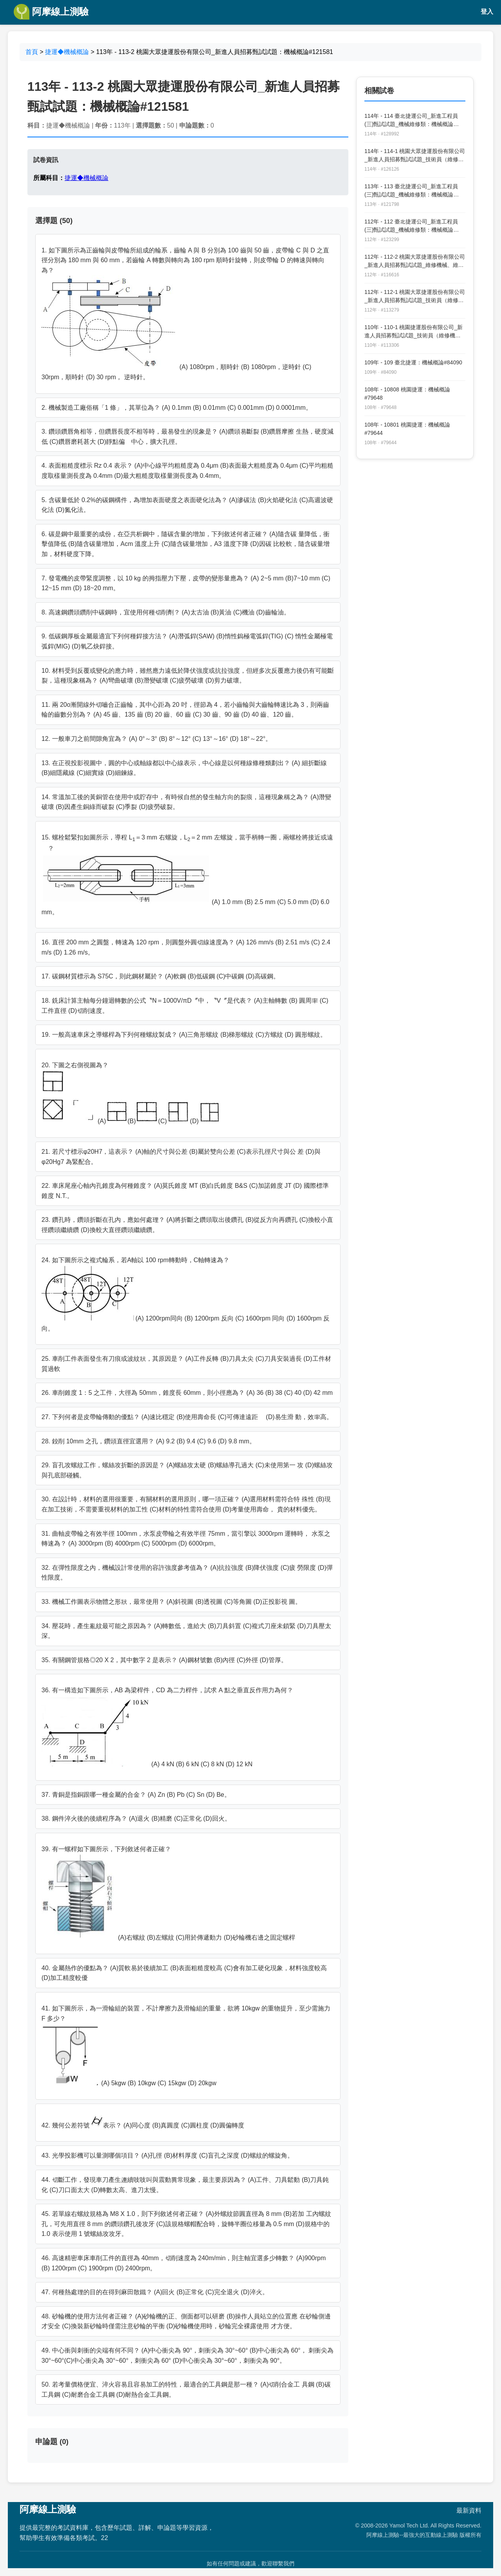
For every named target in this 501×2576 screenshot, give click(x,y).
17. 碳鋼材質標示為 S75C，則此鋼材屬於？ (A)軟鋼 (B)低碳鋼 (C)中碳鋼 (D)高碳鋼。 (160, 976)
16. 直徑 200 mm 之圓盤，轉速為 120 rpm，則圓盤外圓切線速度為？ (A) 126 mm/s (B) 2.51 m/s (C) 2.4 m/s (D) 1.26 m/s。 (185, 947)
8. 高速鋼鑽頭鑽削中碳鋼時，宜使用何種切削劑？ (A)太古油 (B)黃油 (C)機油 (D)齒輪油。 (165, 612)
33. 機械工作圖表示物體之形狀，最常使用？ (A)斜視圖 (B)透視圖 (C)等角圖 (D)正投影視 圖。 (171, 1601)
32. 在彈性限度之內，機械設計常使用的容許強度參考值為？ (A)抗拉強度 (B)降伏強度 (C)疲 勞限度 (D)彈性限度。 (187, 1572)
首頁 (31, 52)
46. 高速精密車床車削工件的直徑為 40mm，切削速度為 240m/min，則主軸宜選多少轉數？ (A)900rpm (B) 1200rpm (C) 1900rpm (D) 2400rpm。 (183, 2263)
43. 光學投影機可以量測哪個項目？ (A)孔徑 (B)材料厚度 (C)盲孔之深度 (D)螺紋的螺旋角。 (167, 2155)
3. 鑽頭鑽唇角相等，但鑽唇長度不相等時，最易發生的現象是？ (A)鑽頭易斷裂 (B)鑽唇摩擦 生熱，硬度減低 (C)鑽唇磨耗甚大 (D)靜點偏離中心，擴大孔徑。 (187, 436)
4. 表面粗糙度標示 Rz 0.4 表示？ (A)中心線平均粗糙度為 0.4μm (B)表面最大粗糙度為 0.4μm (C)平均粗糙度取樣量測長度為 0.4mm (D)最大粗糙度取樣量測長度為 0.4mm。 (187, 470)
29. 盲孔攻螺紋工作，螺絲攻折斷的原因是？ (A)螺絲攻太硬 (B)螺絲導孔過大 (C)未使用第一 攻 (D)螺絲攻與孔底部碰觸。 (187, 1470)
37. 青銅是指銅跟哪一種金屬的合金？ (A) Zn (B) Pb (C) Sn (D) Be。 (136, 1794)
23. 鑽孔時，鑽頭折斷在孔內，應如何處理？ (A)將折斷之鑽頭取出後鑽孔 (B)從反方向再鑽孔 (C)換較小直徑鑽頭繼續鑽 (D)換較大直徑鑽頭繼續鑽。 (187, 1224)
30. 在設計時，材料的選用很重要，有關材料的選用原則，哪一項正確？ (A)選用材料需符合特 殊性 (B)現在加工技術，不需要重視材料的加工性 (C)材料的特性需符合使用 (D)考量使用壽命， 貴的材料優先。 (186, 1504)
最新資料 (468, 2510)
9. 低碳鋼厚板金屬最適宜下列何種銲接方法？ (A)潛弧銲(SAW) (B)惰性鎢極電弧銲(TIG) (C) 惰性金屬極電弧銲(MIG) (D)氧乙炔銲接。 (187, 641)
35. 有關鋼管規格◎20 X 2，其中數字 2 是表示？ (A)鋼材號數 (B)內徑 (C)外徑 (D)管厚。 (164, 1660)
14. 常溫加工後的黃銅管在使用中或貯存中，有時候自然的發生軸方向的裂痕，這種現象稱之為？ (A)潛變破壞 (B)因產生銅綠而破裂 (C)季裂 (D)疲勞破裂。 (186, 802)
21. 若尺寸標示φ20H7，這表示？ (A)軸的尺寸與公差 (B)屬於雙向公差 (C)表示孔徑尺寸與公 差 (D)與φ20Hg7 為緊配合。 (181, 1156)
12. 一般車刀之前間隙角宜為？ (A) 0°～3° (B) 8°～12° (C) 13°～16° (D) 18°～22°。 (156, 738)
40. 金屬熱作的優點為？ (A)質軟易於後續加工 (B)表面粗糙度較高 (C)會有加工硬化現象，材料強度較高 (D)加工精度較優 (184, 1973)
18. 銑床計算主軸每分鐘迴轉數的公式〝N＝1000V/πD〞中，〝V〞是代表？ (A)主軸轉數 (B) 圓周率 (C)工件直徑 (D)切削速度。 (184, 1005)
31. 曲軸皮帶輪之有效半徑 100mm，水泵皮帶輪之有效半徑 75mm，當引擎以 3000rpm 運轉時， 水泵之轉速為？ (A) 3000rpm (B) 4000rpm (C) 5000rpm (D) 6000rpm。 (185, 1538)
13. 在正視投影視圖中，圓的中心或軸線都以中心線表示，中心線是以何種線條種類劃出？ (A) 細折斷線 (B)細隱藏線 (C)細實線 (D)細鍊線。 (184, 768)
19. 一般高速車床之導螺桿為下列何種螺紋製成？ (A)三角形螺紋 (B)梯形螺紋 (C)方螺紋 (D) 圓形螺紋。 (183, 1034)
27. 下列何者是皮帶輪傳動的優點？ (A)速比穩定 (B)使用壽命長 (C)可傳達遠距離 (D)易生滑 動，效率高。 (187, 1417)
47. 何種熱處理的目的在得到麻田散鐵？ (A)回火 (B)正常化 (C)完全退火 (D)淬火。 (155, 2292)
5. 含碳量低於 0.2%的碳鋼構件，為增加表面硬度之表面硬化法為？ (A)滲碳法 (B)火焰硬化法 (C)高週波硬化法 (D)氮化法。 (187, 505)
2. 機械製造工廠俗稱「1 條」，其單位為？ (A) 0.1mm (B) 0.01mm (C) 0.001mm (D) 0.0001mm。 (176, 407)
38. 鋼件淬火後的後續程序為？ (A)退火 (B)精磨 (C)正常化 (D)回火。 (136, 1818)
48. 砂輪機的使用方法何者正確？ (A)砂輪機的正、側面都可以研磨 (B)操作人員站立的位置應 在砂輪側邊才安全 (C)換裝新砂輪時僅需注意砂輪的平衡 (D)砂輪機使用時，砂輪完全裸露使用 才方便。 (186, 2321)
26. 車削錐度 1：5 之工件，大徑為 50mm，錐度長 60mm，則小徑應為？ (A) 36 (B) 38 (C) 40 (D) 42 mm (187, 1392)
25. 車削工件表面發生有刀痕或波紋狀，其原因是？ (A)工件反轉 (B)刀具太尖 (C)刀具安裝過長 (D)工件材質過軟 (186, 1363)
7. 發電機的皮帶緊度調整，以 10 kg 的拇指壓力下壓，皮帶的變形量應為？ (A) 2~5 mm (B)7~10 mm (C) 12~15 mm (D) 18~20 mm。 (185, 583)
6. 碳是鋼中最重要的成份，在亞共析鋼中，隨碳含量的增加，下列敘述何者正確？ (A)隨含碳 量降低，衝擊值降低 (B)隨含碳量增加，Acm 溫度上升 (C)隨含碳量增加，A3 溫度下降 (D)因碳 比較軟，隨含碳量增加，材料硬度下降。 (185, 544)
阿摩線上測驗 (51, 12)
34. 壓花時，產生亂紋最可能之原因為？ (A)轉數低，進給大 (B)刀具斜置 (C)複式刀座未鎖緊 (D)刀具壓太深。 (186, 1631)
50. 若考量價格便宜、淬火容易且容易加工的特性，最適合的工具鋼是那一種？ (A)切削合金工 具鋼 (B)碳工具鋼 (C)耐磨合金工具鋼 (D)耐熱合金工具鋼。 (186, 2389)
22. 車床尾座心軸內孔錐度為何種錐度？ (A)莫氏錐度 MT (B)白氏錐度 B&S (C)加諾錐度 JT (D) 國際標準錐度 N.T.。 (185, 1190)
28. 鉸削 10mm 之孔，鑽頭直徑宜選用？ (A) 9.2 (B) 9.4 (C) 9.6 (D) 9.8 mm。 (148, 1441)
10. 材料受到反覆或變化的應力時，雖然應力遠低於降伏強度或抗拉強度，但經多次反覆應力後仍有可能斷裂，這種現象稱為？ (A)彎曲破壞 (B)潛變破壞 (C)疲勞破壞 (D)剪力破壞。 (187, 675)
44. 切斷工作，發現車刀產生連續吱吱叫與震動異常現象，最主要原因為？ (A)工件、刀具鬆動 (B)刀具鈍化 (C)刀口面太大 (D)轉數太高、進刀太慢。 (185, 2184)
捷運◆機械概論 (67, 52)
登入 (487, 11)
